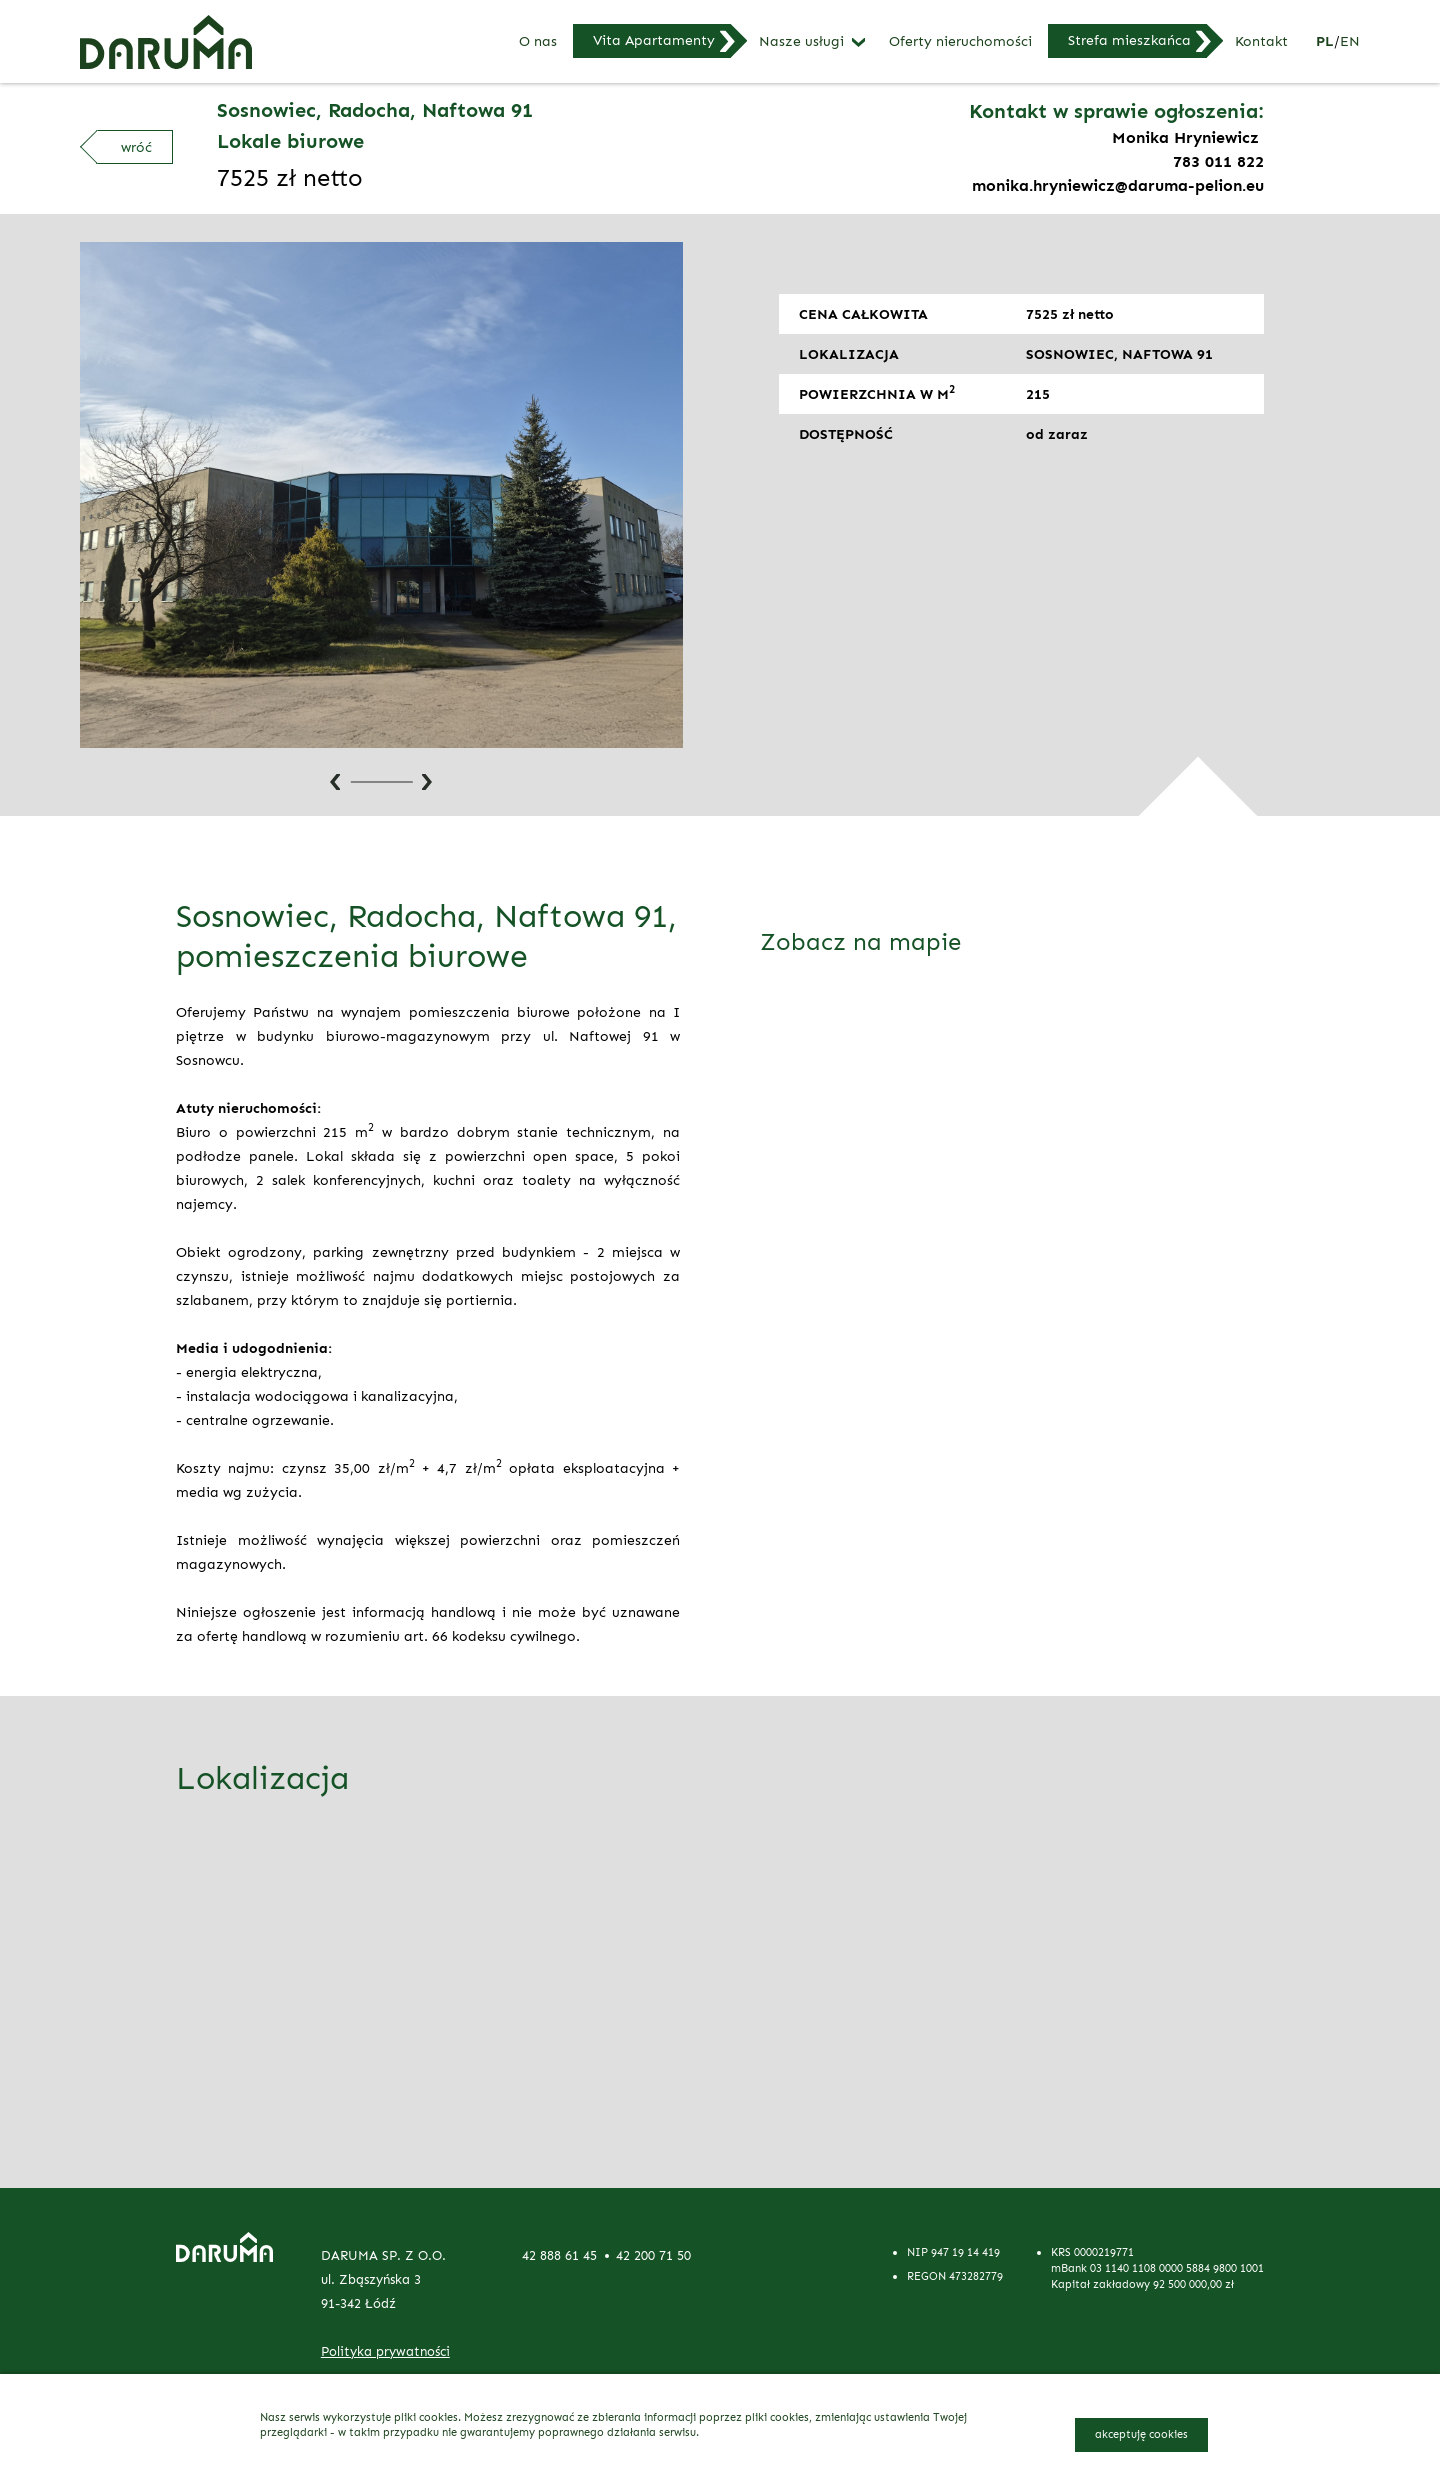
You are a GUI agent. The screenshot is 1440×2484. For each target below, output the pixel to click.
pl (1325, 41)
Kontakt (1261, 41)
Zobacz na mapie (860, 942)
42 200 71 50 (653, 2255)
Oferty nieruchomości (960, 41)
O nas (538, 41)
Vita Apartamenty (654, 40)
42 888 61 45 (559, 2255)
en (1350, 41)
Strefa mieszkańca (1129, 40)
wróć (136, 147)
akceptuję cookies (1141, 2434)
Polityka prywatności (385, 2351)
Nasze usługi (801, 41)
